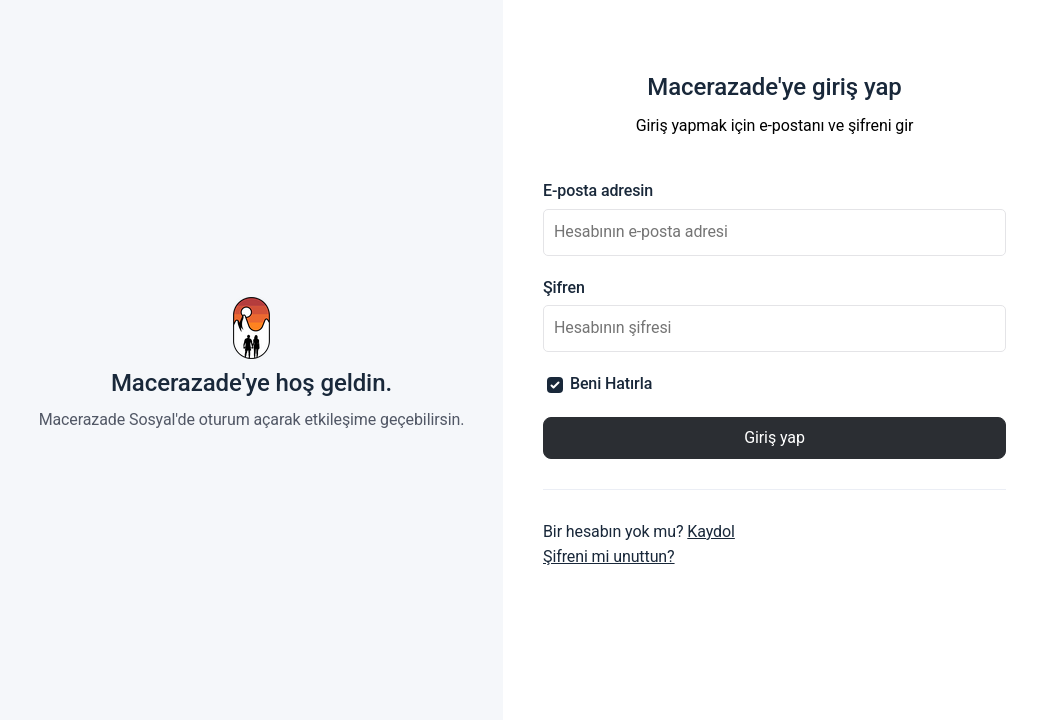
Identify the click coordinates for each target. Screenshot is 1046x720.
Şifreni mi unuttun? (609, 556)
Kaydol (711, 531)
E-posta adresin (598, 190)
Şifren (564, 287)
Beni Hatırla (599, 383)
